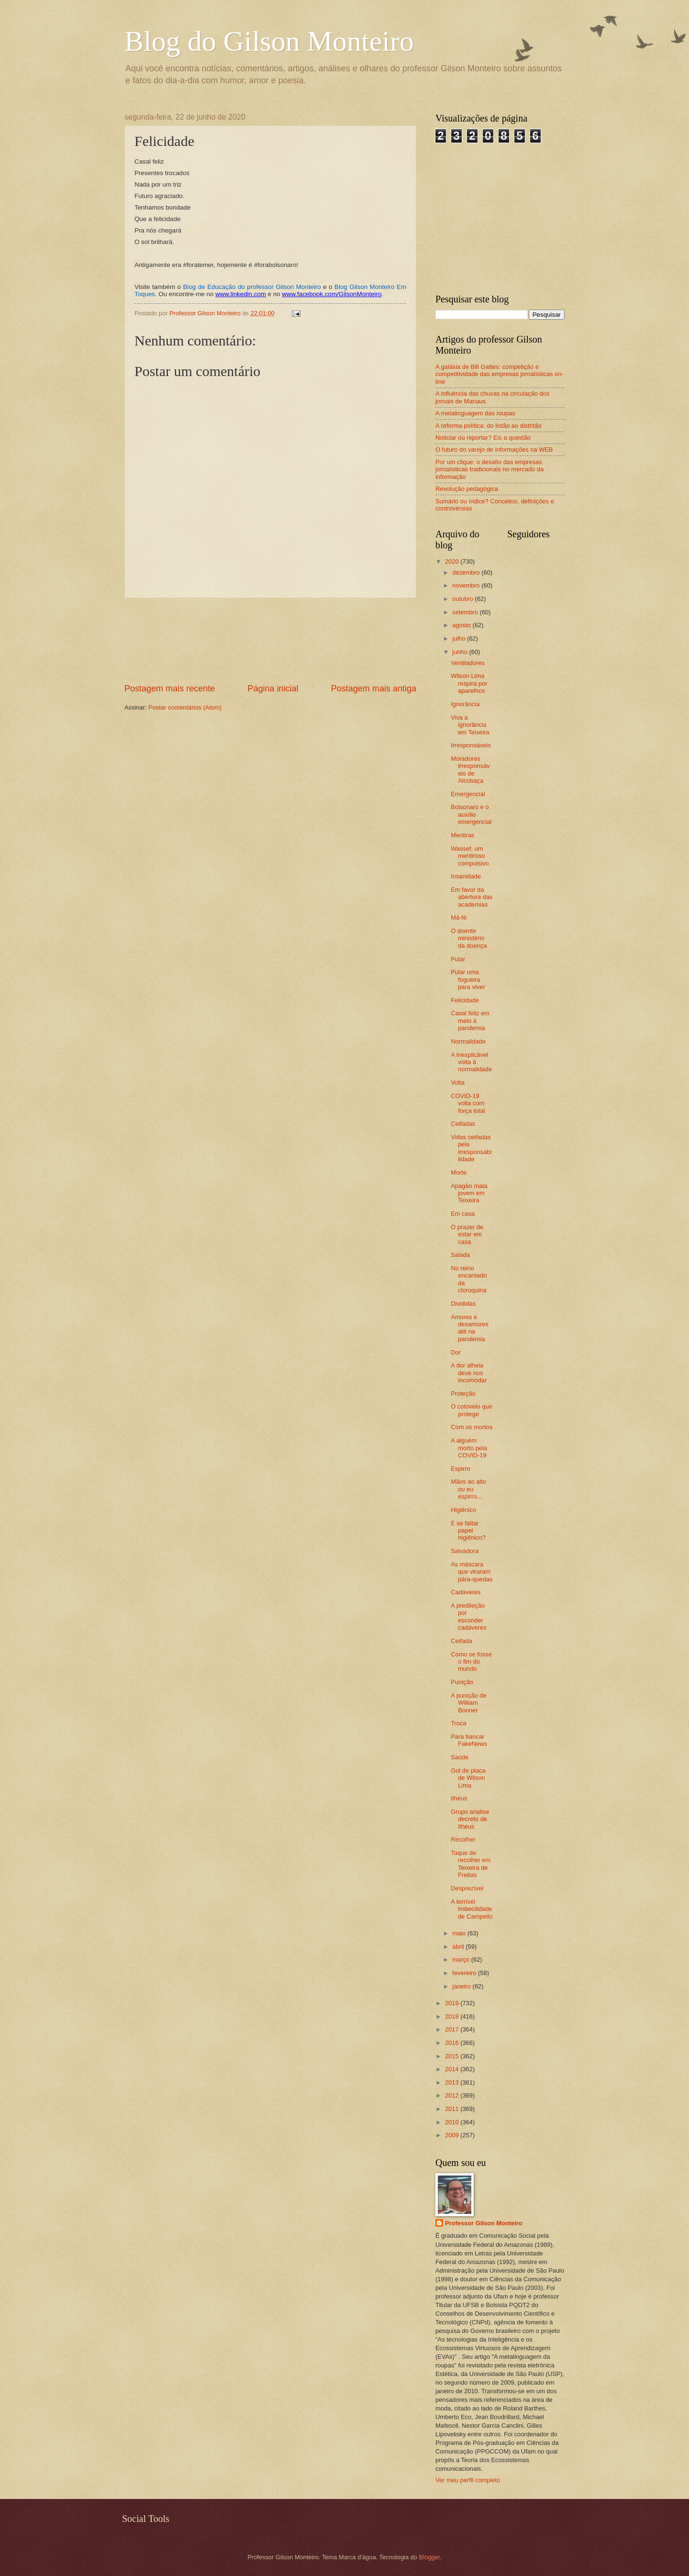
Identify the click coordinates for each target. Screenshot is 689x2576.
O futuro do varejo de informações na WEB (494, 449)
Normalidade (468, 1041)
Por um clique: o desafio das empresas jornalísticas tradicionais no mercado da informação (489, 469)
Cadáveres (465, 1592)
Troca (458, 1723)
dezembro (466, 572)
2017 (452, 2029)
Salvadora (464, 1550)
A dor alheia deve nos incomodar (469, 1373)
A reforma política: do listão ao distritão (488, 425)
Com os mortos (471, 1427)
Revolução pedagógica (466, 488)
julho (459, 638)
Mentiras (462, 835)
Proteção (463, 1393)
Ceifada (461, 1640)
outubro (463, 598)
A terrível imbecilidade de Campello (471, 1909)
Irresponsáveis (471, 745)
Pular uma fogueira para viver (468, 979)
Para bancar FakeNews (469, 1740)
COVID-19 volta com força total (468, 1103)
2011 (452, 2108)
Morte (459, 1172)
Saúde (459, 1757)
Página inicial (272, 688)
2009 (452, 2135)
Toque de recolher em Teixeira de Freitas (470, 1863)
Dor (456, 1352)
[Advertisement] (270, 640)
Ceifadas (463, 1123)
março (461, 1959)
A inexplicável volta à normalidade (471, 1062)
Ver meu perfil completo (467, 2480)
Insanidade (466, 876)
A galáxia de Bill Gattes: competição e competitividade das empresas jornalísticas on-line (499, 374)
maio (459, 1933)
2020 (452, 561)
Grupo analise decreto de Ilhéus (470, 1819)
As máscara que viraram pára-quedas (471, 1572)
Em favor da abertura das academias (471, 897)
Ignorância (465, 704)
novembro (466, 585)
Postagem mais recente (169, 688)
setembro (465, 612)
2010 (452, 2122)
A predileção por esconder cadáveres (468, 1616)
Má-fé (459, 917)
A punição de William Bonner (468, 1703)
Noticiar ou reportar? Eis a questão (483, 437)
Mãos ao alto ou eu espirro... (468, 1489)
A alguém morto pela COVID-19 (469, 1448)
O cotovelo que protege (471, 1410)
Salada (460, 1254)
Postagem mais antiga (373, 688)
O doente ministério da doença (469, 938)
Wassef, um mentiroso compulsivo (470, 856)
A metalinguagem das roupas (475, 413)
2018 (452, 2016)
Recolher (463, 1839)
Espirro (460, 1468)
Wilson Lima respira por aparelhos (469, 683)
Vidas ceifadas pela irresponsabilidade (471, 1148)
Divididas (463, 1303)
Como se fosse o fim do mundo (471, 1662)
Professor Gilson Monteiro (483, 2223)
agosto (462, 625)
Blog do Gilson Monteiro (269, 41)
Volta (458, 1082)
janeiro (462, 1986)
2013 (452, 2082)
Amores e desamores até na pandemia (470, 1328)
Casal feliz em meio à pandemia (470, 1021)
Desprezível (467, 1888)
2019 (452, 2003)
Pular (458, 959)
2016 (452, 2042)
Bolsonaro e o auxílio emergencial (471, 814)
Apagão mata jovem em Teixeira (469, 1193)
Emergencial (468, 794)
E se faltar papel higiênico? (468, 1531)
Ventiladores (468, 662)
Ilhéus (459, 1798)
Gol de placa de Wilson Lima (468, 1778)
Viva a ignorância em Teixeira (470, 725)
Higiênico (463, 1509)
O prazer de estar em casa (467, 1234)
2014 (452, 2069)
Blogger (429, 2557)
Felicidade (465, 1000)
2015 (452, 2056)
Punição (462, 1682)
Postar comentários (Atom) (185, 707)
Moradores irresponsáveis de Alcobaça (470, 769)
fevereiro (465, 1972)
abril (459, 1946)
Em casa (463, 1213)
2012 (452, 2095)
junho (460, 651)
